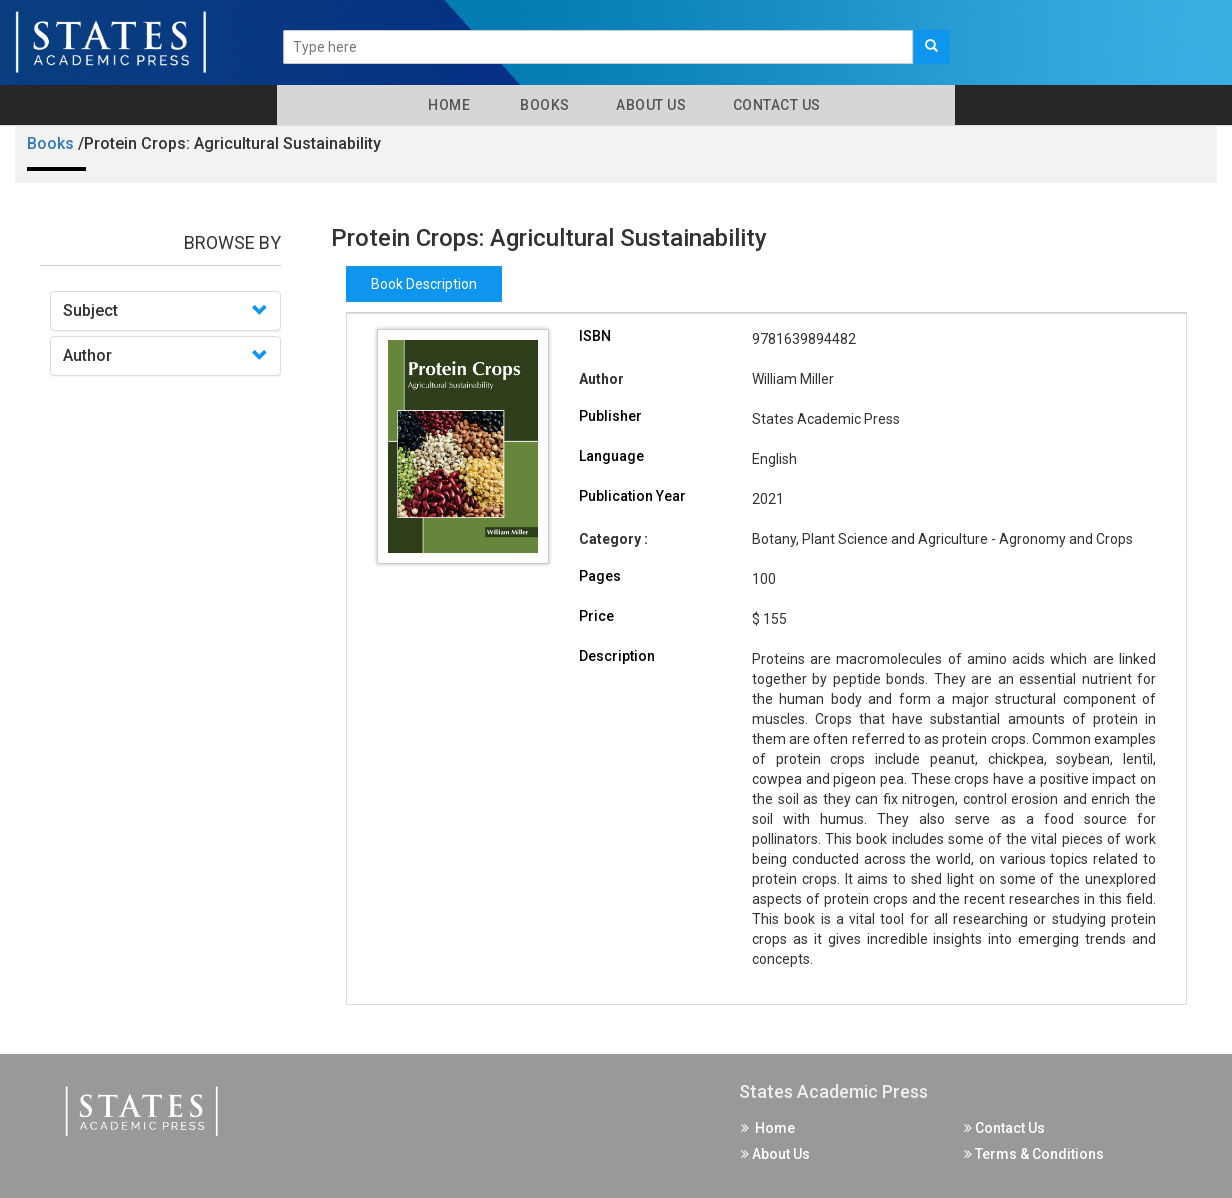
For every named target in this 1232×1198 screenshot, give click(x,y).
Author (87, 355)
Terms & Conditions (1034, 1154)
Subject (90, 310)
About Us (650, 105)
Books (541, 105)
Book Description (424, 284)
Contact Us (775, 105)
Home (445, 105)
